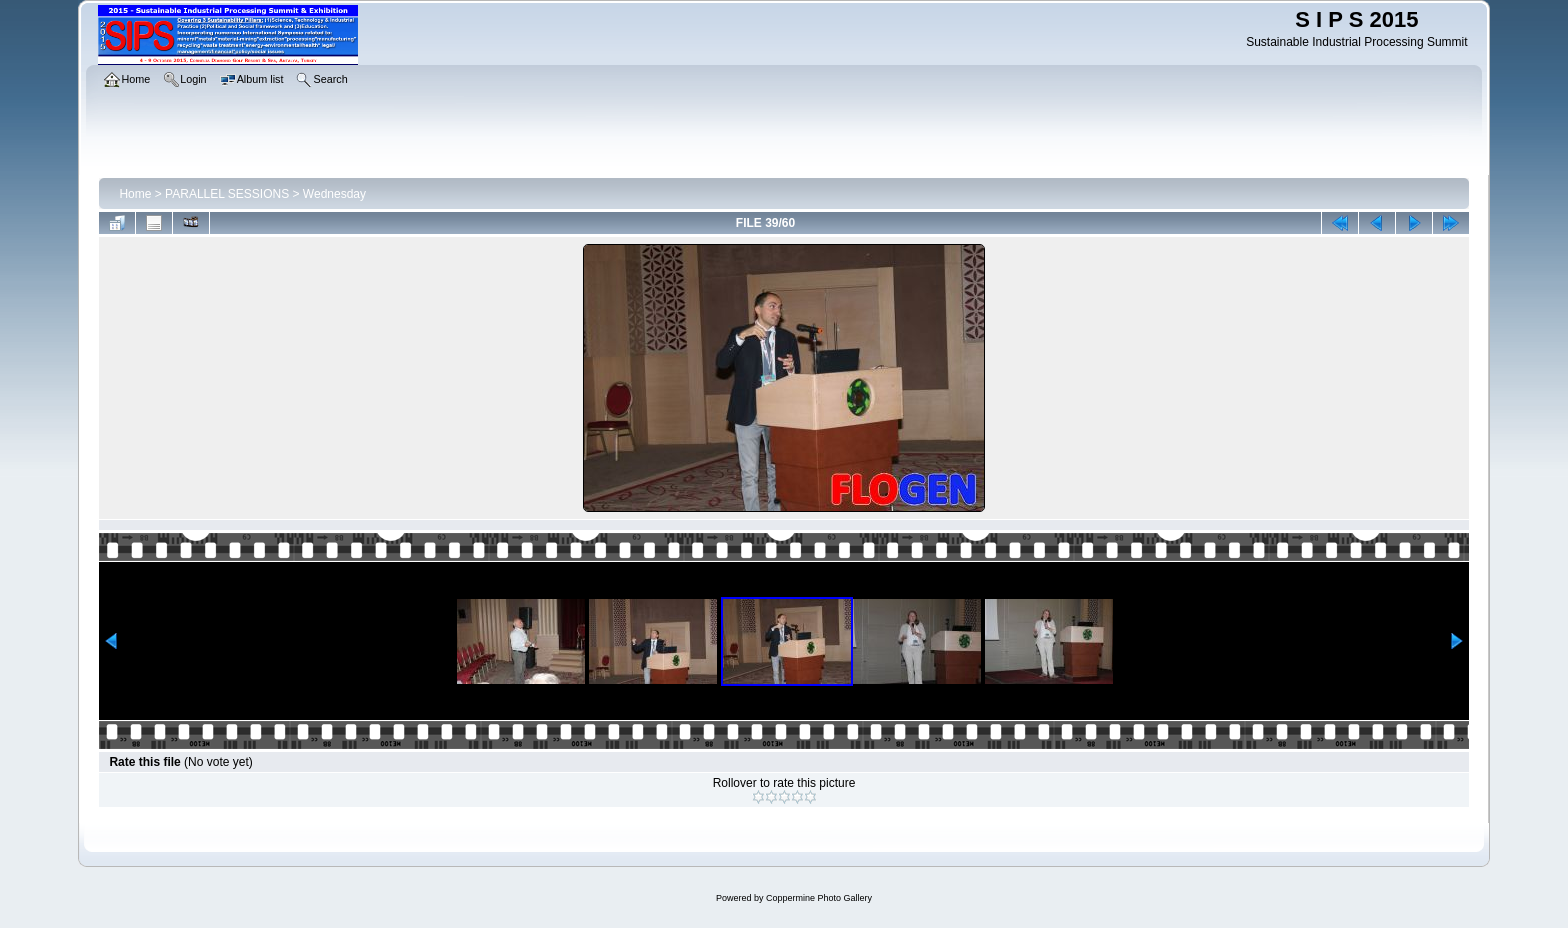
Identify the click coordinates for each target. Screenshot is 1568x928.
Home (135, 194)
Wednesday (334, 194)
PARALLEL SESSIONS (227, 194)
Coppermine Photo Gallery (819, 898)
